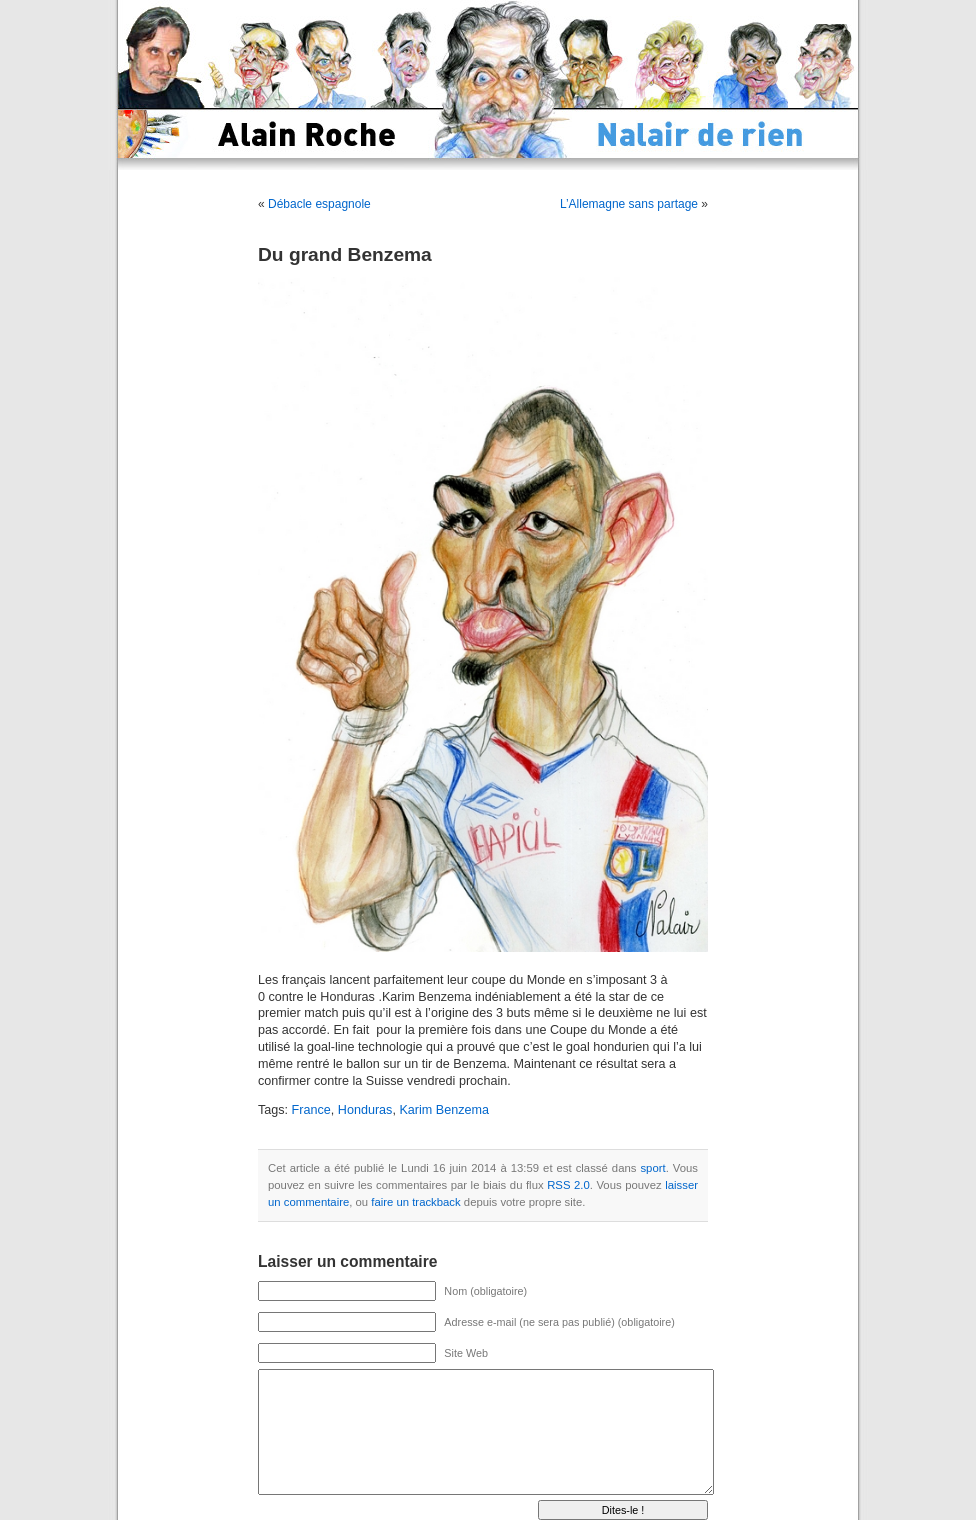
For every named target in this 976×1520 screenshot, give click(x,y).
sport (652, 1168)
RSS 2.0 (568, 1185)
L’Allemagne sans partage (629, 204)
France (311, 1110)
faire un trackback (415, 1202)
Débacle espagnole (319, 204)
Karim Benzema (444, 1110)
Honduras (365, 1110)
